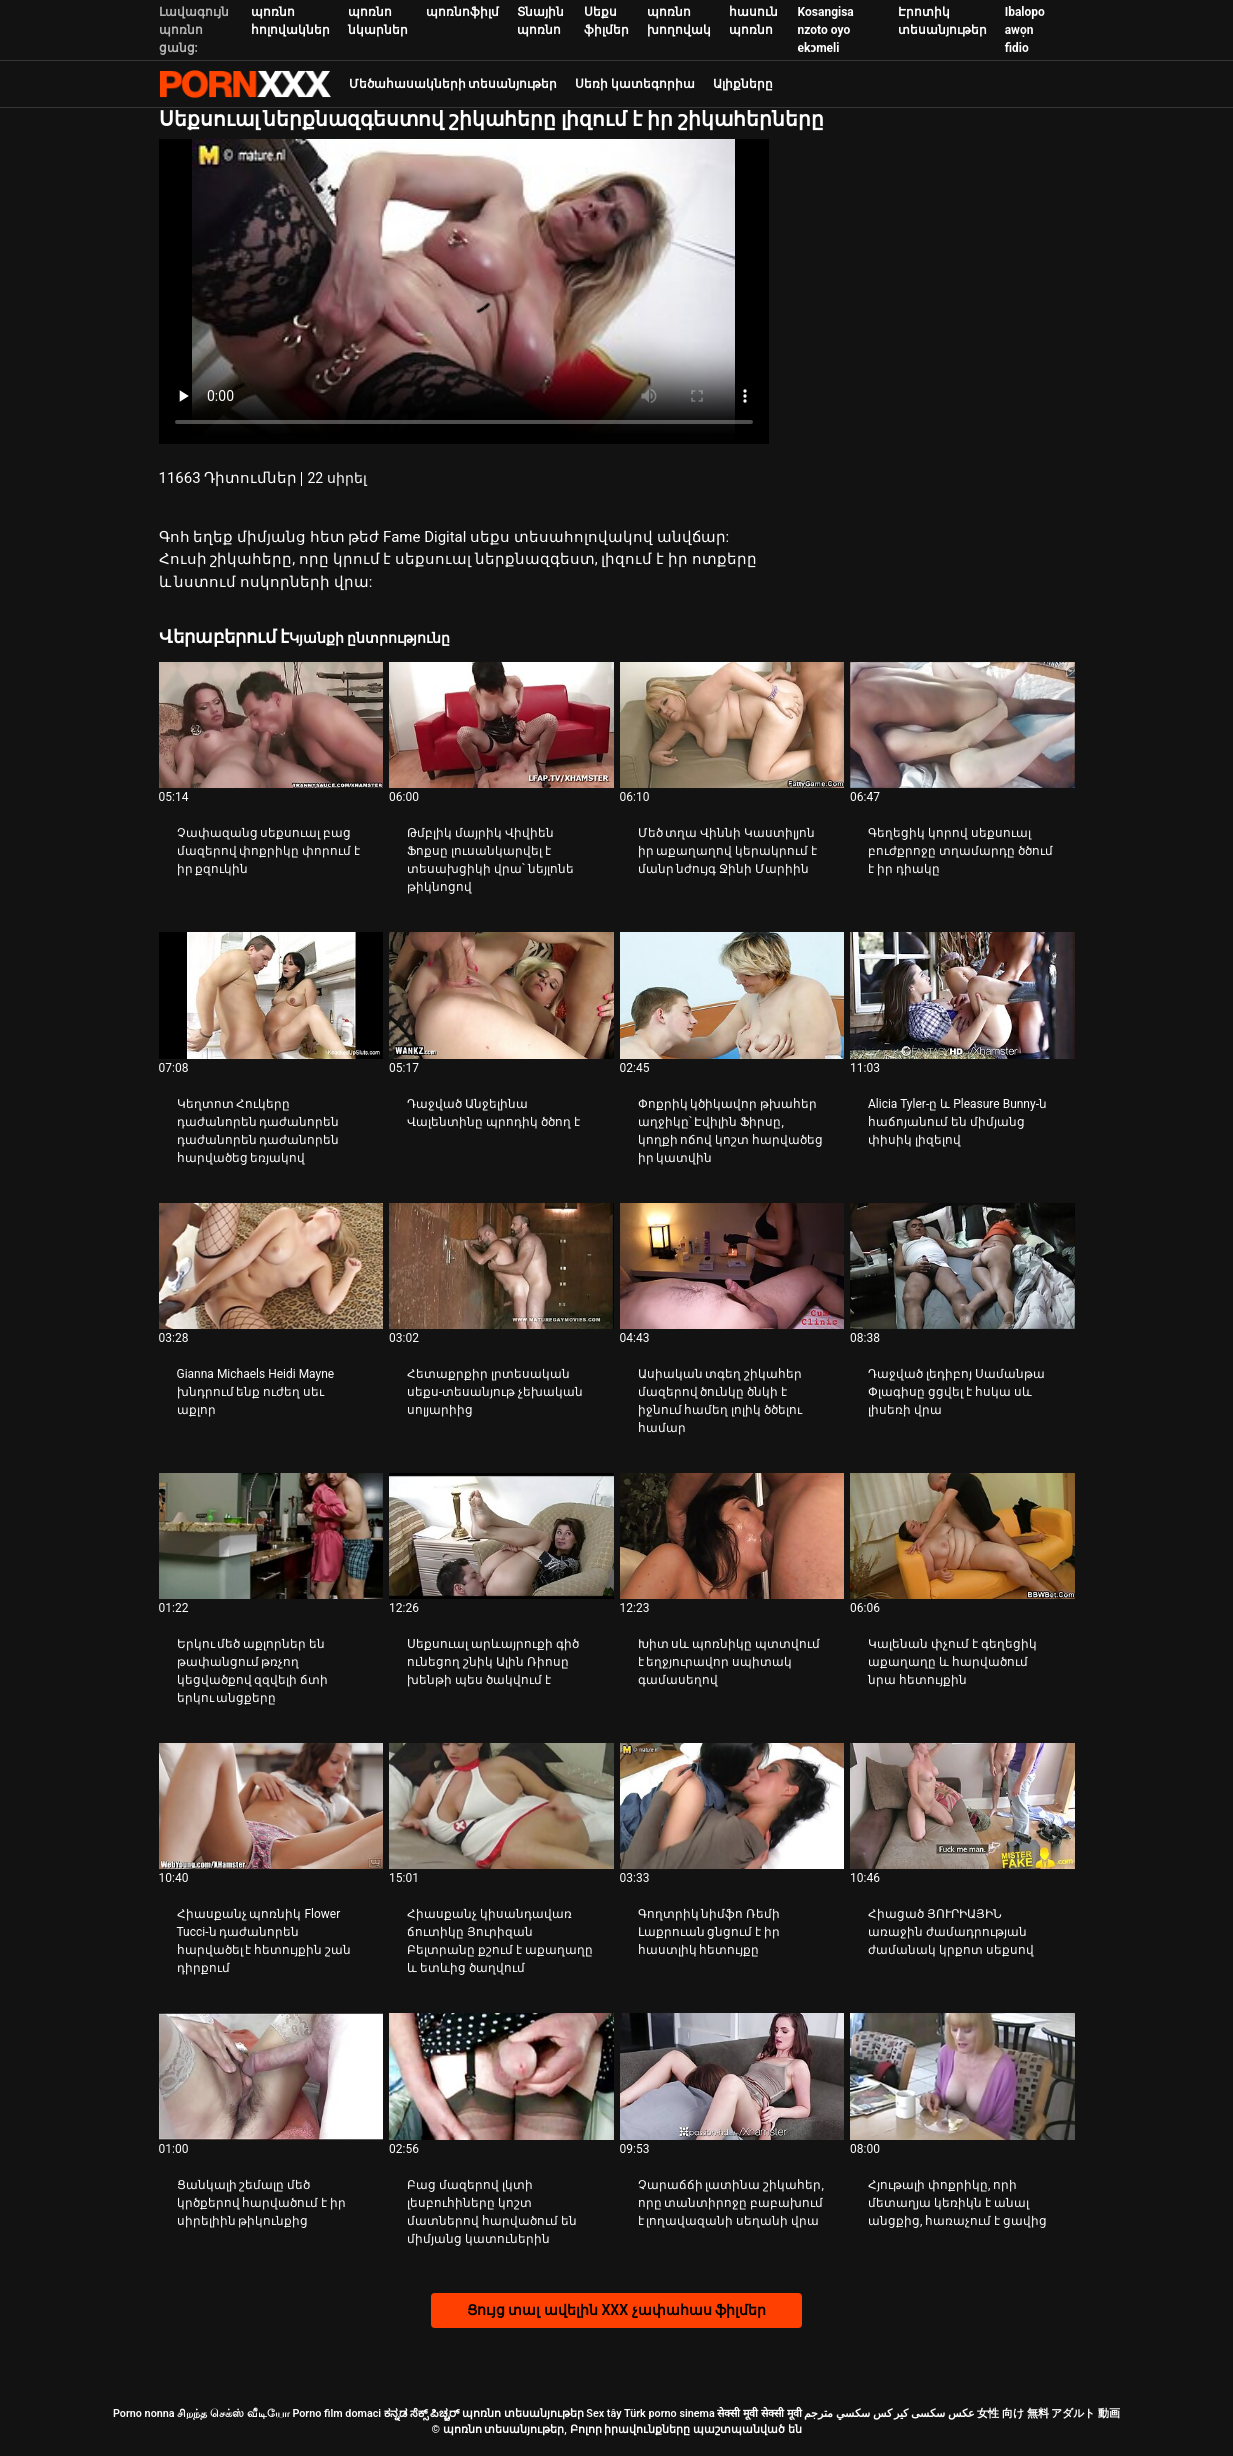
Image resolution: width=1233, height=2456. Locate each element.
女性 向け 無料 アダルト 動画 (1048, 2413)
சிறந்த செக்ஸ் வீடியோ (233, 2413)
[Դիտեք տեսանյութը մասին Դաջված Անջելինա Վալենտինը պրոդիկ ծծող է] (501, 995)
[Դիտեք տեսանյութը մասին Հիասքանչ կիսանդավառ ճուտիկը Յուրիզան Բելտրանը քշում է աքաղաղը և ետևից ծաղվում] (501, 1806)
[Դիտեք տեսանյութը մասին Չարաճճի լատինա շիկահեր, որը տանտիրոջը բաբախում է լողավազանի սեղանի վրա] (732, 2076)
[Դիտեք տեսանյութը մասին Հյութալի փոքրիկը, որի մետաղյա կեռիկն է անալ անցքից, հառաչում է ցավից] (962, 2076)
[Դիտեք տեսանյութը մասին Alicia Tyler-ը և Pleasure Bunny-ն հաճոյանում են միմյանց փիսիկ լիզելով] (962, 995)
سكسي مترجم (837, 2413)
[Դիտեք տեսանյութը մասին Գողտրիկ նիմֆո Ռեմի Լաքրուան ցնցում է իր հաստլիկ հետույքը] (732, 1806)
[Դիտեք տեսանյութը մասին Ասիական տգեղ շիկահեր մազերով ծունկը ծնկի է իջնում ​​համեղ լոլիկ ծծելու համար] (732, 1266)
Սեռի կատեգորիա (635, 84)
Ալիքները (743, 84)
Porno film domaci (336, 2413)
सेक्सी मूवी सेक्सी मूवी (759, 2413)
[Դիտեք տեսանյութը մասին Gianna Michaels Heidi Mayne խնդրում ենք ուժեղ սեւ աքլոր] (271, 1266)
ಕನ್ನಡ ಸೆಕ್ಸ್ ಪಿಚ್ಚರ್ (421, 2413)
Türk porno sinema (669, 2413)
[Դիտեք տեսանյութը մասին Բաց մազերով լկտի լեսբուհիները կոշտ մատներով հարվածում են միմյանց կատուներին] (501, 2076)
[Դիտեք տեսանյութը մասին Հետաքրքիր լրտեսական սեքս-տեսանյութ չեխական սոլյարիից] (501, 1266)
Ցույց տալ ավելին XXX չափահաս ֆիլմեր (616, 2310)
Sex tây (603, 2413)
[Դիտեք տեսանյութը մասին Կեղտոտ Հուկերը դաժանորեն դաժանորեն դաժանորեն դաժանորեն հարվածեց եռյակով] (271, 995)
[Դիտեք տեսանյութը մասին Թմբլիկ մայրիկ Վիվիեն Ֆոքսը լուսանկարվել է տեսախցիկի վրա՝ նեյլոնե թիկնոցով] (501, 725)
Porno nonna (144, 2413)
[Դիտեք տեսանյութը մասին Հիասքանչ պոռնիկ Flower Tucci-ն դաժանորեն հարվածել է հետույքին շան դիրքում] (271, 1806)
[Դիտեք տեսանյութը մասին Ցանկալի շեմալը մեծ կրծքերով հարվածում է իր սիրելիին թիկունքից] (271, 2076)
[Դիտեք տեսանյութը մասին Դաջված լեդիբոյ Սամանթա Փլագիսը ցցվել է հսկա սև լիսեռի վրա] (962, 1266)
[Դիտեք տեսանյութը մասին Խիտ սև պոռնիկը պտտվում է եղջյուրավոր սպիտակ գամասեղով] (732, 1536)
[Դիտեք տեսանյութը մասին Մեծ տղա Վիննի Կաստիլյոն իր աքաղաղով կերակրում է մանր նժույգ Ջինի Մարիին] (732, 725)
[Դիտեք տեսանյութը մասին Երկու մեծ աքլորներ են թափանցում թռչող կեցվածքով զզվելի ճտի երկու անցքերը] (271, 1536)
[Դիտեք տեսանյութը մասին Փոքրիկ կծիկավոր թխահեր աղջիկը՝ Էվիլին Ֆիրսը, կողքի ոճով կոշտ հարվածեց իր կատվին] (732, 995)
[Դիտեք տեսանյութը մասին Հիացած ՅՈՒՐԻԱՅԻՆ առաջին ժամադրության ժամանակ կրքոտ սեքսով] (962, 1806)
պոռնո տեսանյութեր (523, 2413)
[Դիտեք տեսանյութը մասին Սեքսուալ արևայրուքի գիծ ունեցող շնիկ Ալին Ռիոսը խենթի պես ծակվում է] (501, 1536)
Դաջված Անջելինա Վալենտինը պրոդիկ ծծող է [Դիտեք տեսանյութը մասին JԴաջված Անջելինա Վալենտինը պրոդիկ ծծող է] (493, 1113)
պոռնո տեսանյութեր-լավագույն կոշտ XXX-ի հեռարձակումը (245, 84)
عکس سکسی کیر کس (924, 2413)
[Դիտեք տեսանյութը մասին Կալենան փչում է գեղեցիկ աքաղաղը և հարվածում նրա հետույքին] (962, 1536)
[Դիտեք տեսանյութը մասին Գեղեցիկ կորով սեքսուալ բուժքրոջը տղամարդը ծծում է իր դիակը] (962, 725)
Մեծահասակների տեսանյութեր (453, 84)
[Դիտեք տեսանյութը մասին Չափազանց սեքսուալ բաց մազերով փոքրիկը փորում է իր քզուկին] (271, 725)
